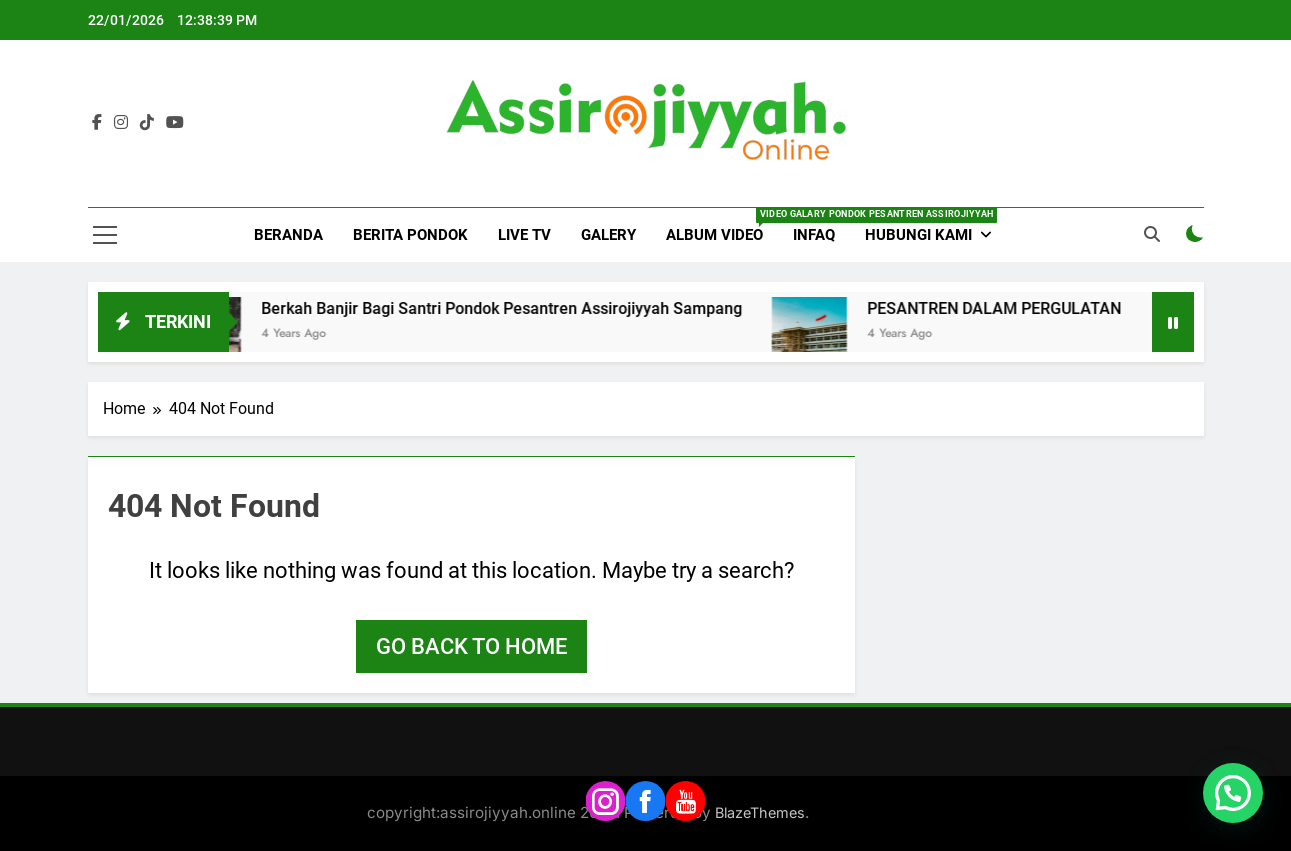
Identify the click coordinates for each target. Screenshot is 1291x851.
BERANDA (288, 235)
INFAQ (814, 235)
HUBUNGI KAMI (918, 235)
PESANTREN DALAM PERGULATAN (1013, 308)
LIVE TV (524, 235)
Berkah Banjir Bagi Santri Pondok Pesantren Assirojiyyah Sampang (520, 308)
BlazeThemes (760, 812)
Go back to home (471, 646)
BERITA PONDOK (410, 235)
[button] (1233, 793)
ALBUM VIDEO (722, 226)
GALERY (608, 235)
